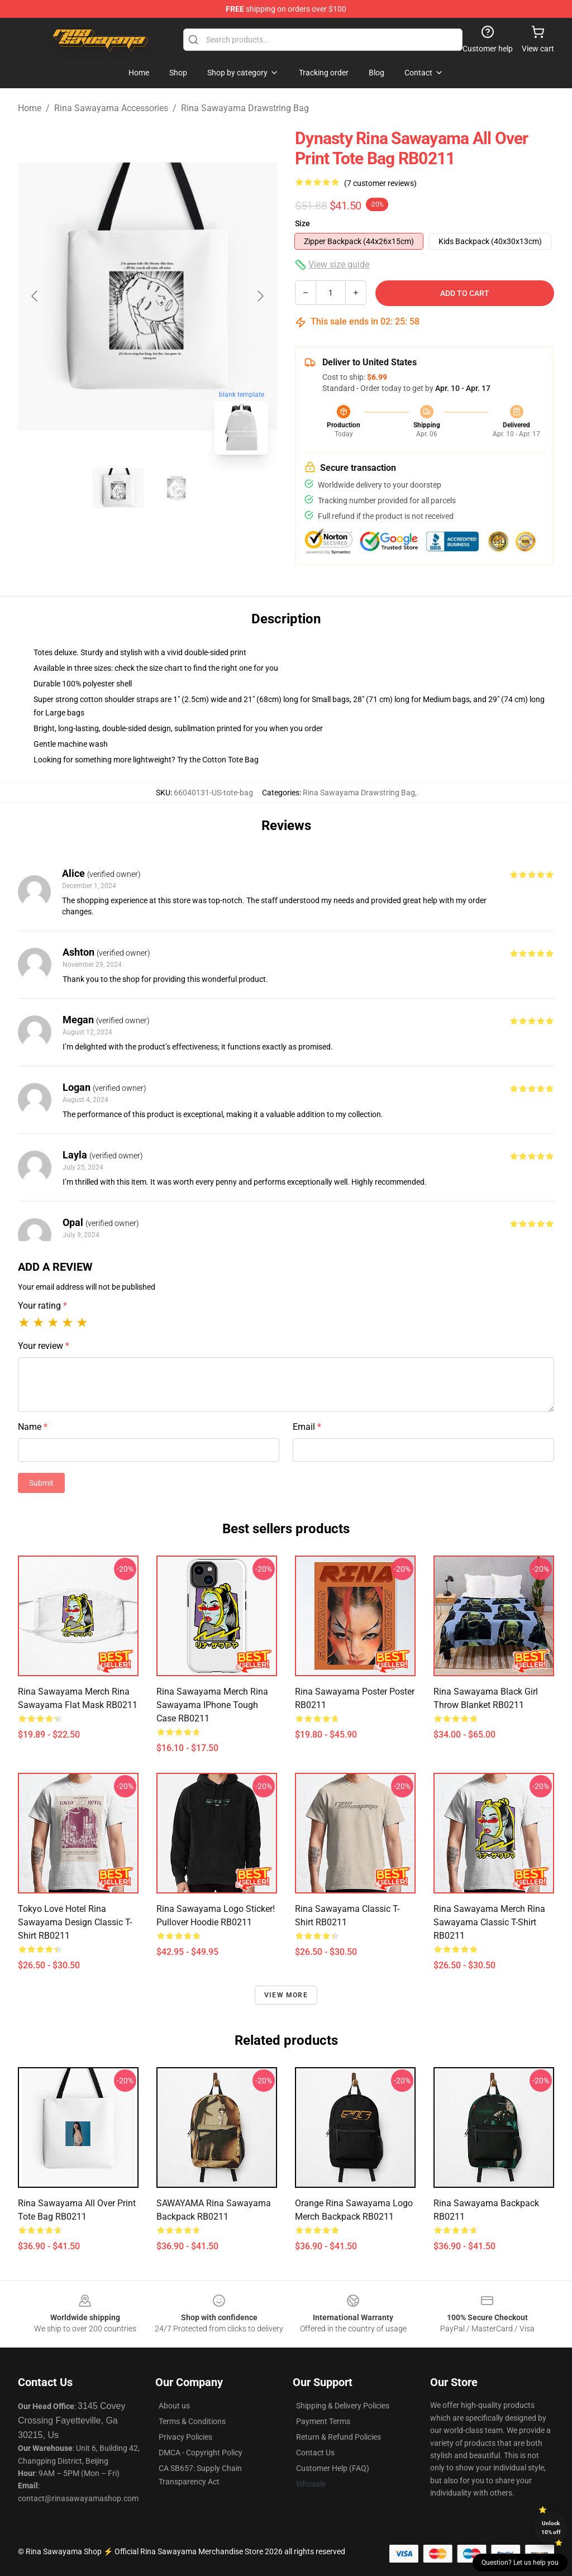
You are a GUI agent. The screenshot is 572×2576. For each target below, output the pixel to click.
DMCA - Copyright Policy (200, 2452)
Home (29, 108)
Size (302, 223)
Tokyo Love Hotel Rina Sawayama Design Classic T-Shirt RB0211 (75, 1922)
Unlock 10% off (551, 2527)
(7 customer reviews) (380, 183)
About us (174, 2405)
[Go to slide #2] (176, 488)
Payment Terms (323, 2421)
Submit (41, 1482)
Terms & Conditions (192, 2421)
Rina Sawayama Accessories (111, 108)
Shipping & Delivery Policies (342, 2405)
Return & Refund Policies (338, 2436)
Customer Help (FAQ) (332, 2468)
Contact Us (315, 2452)
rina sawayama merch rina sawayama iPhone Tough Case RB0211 (212, 1705)
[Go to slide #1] (118, 488)
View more (286, 1995)
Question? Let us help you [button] (520, 2563)
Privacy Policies (185, 2436)
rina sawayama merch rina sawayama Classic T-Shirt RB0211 (489, 1922)
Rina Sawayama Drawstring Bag (245, 108)
